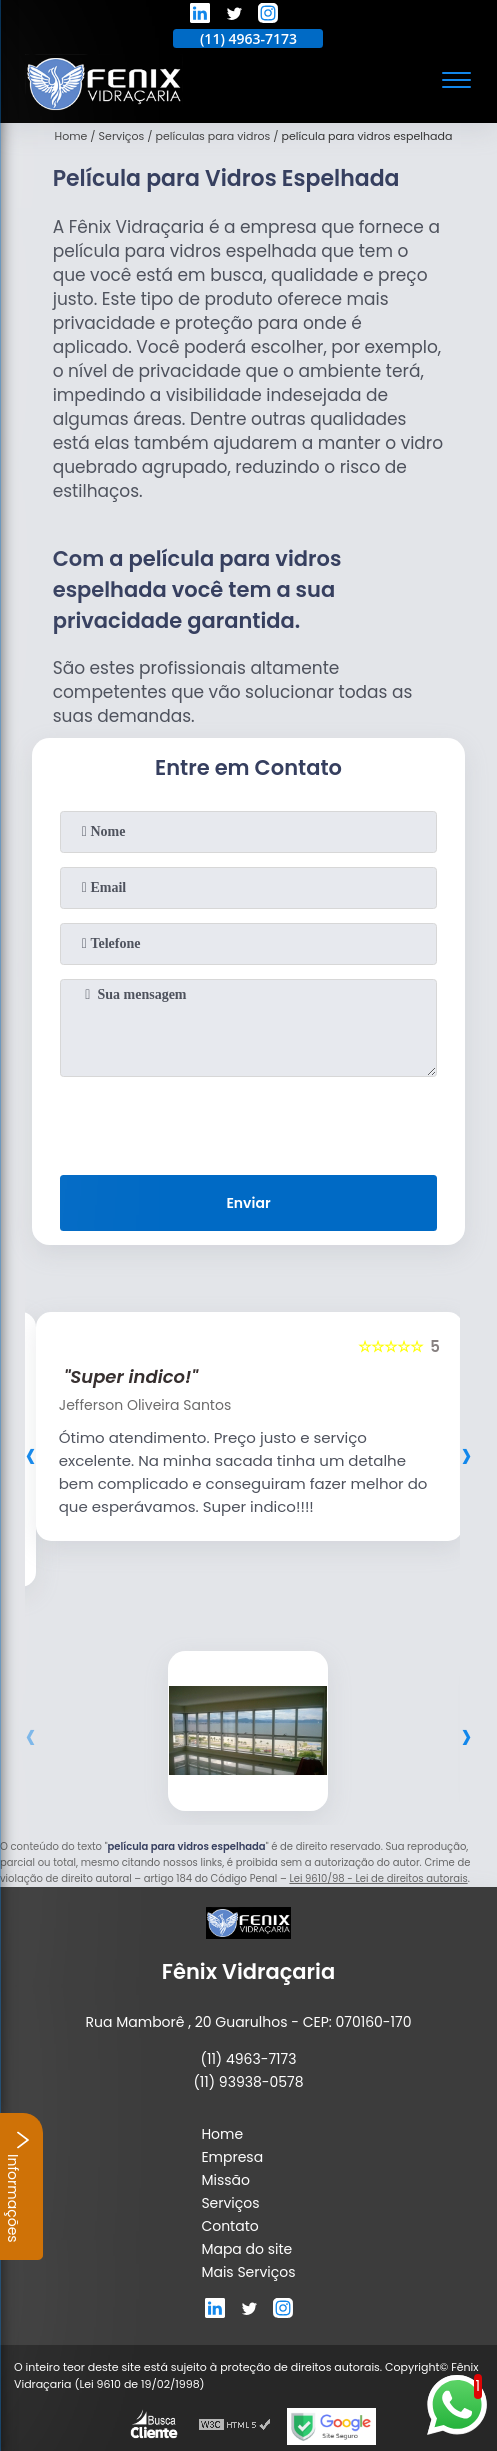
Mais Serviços (248, 2272)
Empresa (232, 2157)
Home (222, 2134)
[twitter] (234, 16)
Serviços (230, 2203)
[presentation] (248, 1122)
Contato (229, 2226)
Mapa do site (246, 2249)
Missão (225, 2180)
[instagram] (268, 16)
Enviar (248, 1203)
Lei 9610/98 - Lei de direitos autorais (378, 1878)
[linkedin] (200, 16)
